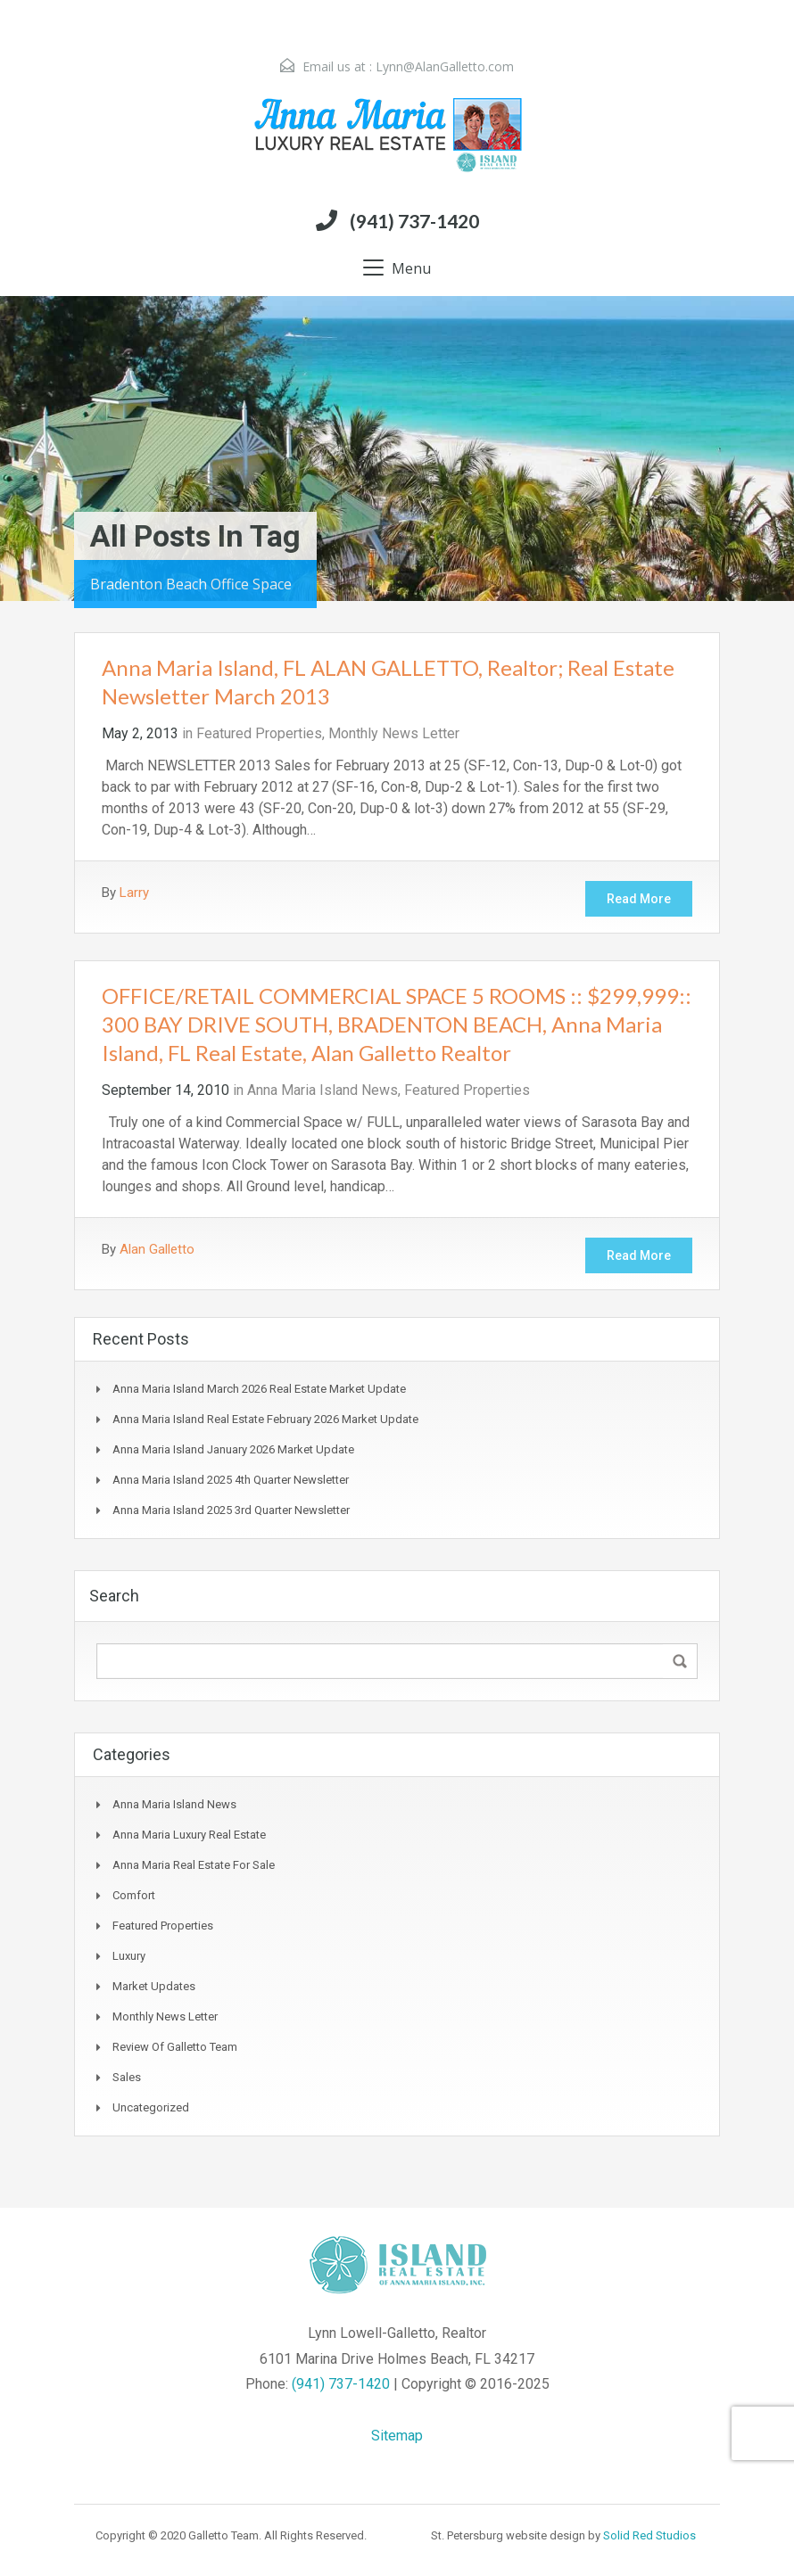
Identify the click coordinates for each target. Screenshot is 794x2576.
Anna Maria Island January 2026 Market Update (233, 1449)
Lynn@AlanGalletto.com (445, 66)
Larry (134, 893)
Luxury (128, 1956)
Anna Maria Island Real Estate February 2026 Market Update (265, 1419)
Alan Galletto (157, 1249)
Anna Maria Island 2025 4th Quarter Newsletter (230, 1479)
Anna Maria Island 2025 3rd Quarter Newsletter (231, 1510)
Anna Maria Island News (322, 1090)
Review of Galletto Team (174, 2046)
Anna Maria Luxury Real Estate (189, 1834)
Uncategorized (150, 2107)
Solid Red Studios (649, 2535)
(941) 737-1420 (414, 221)
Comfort (133, 1895)
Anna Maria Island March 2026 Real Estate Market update (259, 1388)
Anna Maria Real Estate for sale (193, 1865)
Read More (639, 899)
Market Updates (153, 1986)
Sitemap (397, 2435)
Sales (126, 2077)
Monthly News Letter (393, 733)
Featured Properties (259, 733)
